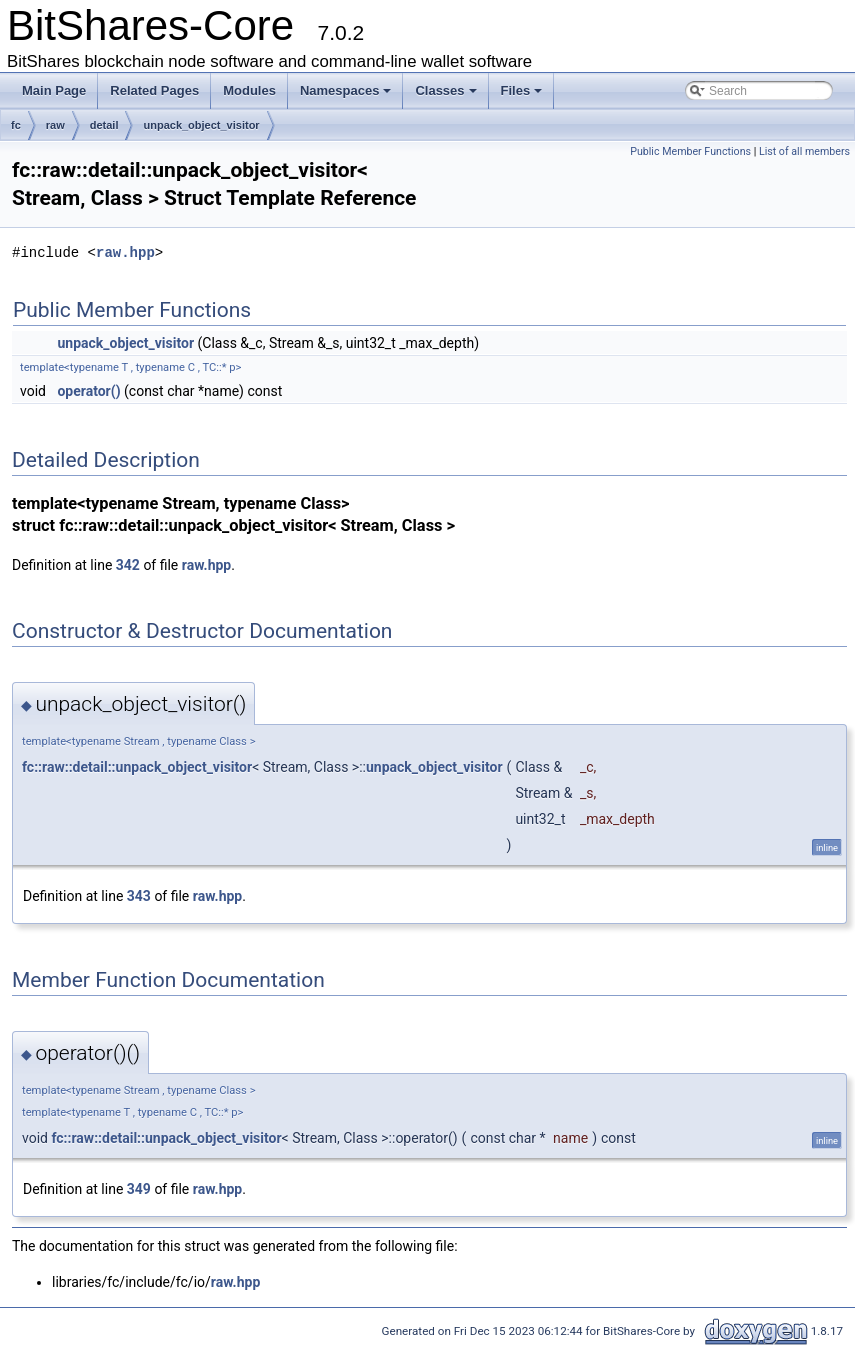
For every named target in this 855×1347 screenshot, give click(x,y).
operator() (88, 391)
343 (139, 896)
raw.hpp (125, 252)
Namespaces (346, 90)
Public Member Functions (690, 151)
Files (522, 90)
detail (104, 125)
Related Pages (154, 90)
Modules (249, 90)
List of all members (804, 151)
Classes (445, 90)
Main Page (54, 90)
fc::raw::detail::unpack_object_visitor (137, 767)
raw (55, 125)
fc (16, 125)
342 (128, 565)
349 (139, 1189)
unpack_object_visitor (201, 125)
